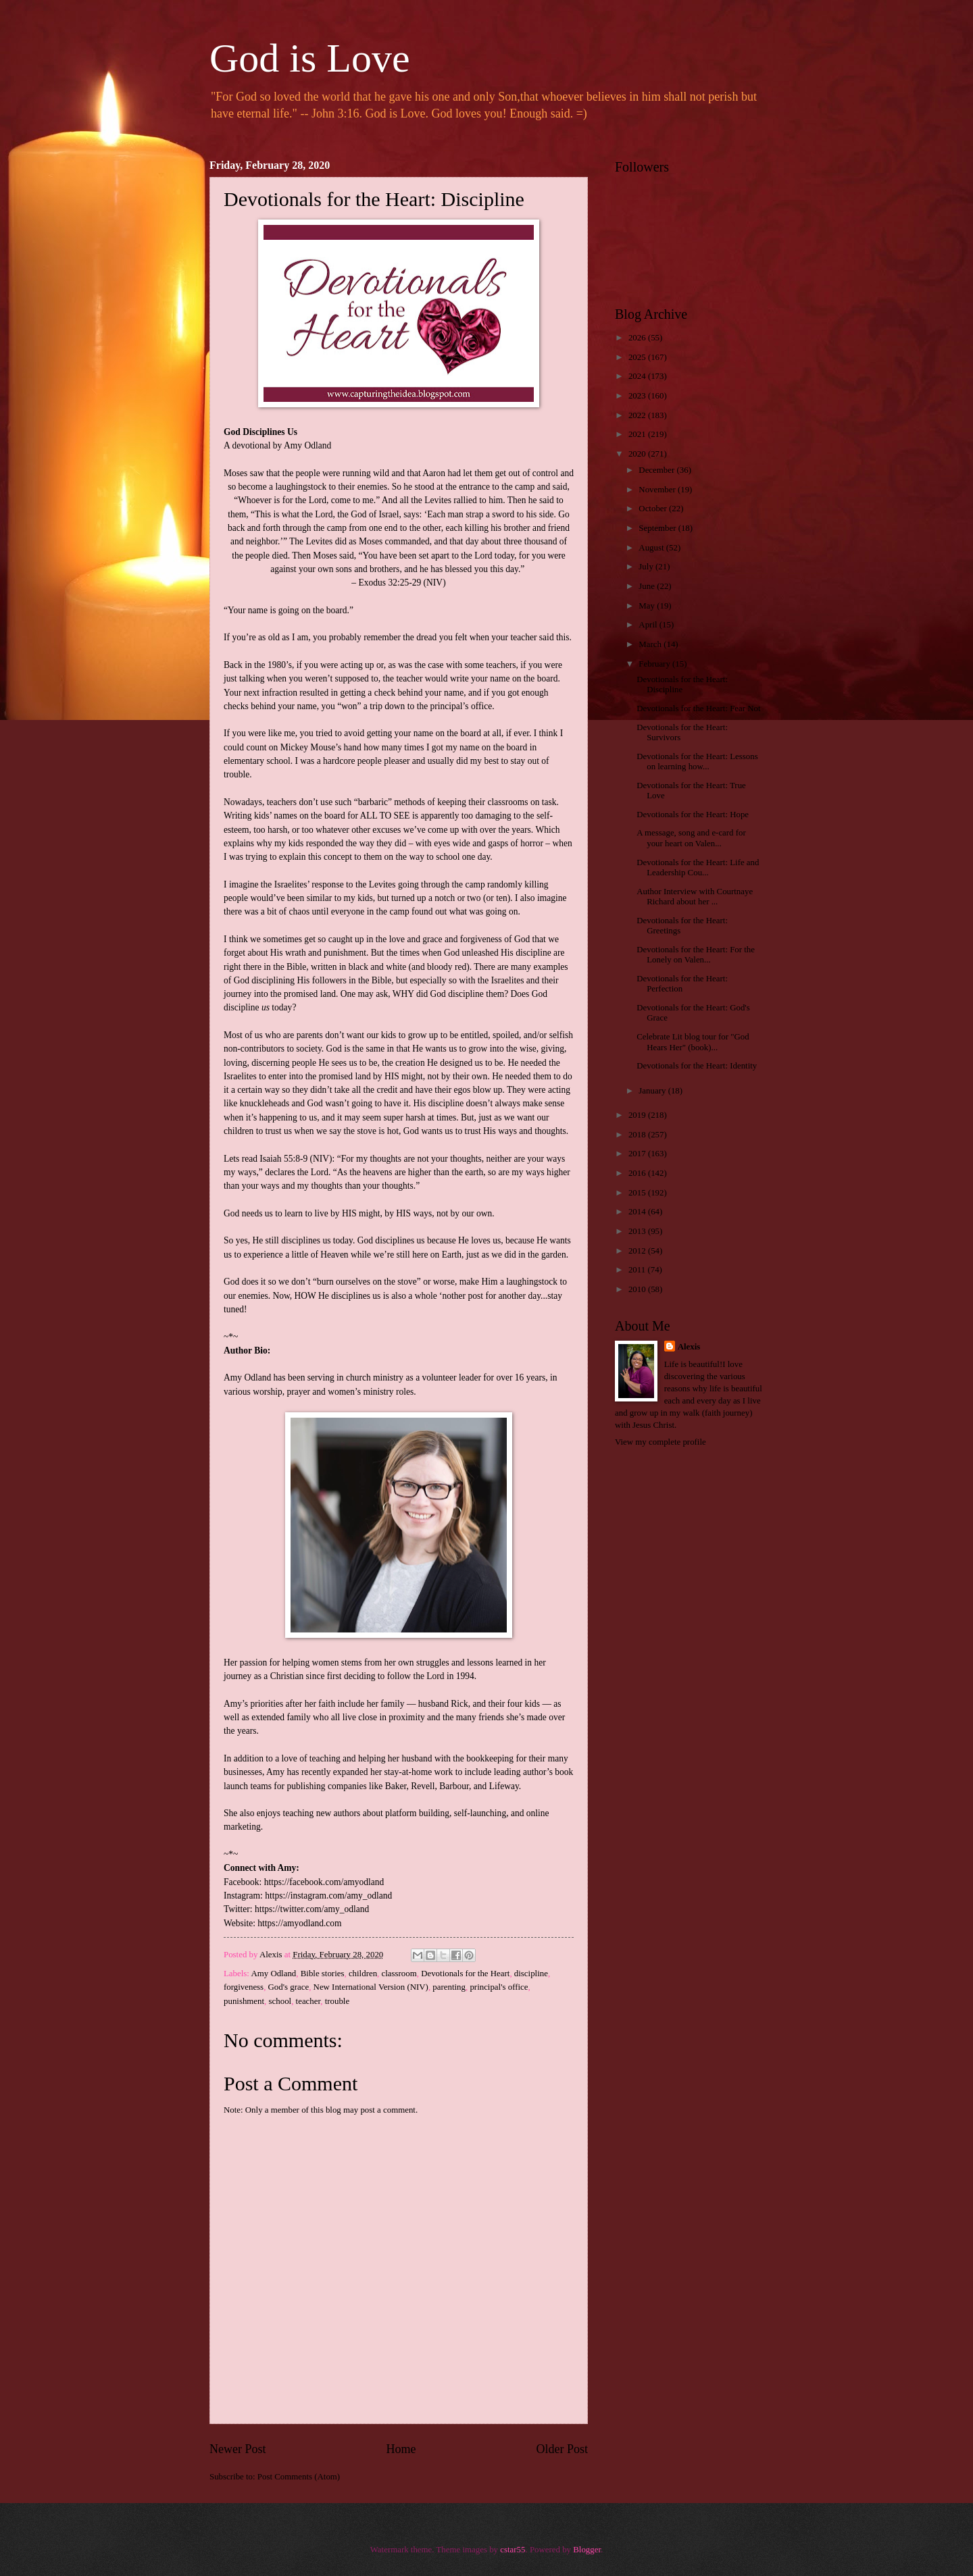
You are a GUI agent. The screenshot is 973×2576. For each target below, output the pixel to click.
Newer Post (237, 2449)
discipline (531, 1973)
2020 (638, 454)
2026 (638, 337)
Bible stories (323, 1973)
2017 (638, 1153)
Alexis (689, 1346)
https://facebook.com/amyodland (324, 1882)
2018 (638, 1134)
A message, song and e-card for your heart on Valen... (691, 838)
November (658, 489)
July (647, 566)
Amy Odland (273, 1973)
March (651, 644)
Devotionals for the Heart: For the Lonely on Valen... (696, 954)
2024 (638, 376)
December (657, 470)
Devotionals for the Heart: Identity (697, 1066)
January (653, 1091)
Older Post (562, 2449)
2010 (638, 1289)
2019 (638, 1115)
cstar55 (512, 2549)
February (655, 664)
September (658, 528)
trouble (337, 2001)
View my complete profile (660, 1442)
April (649, 624)
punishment (244, 2001)
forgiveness (244, 1987)
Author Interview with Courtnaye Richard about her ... (695, 896)
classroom (399, 1973)
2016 (638, 1173)
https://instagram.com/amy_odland (328, 1895)
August (652, 547)
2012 (638, 1251)
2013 (638, 1231)
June (648, 586)
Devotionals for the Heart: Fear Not (698, 708)
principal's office (499, 1987)
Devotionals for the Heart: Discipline (682, 684)
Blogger (587, 2549)
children (363, 1973)
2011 (638, 1269)
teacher (308, 2001)
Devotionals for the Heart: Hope (693, 814)
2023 (638, 396)
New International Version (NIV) (371, 1987)
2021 (638, 434)
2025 (638, 357)
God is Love (309, 58)
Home (401, 2449)
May (648, 606)
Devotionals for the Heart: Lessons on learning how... (697, 761)
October (654, 508)
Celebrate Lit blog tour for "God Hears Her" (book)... (693, 1042)
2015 (638, 1192)
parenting (449, 1987)
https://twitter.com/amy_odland (312, 1909)
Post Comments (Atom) (298, 2476)
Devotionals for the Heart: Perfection (682, 984)
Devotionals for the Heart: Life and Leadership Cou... (698, 867)
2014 (638, 1211)
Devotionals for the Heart (465, 1973)
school (280, 2001)
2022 (638, 415)
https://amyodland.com (299, 1923)
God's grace (288, 1987)
